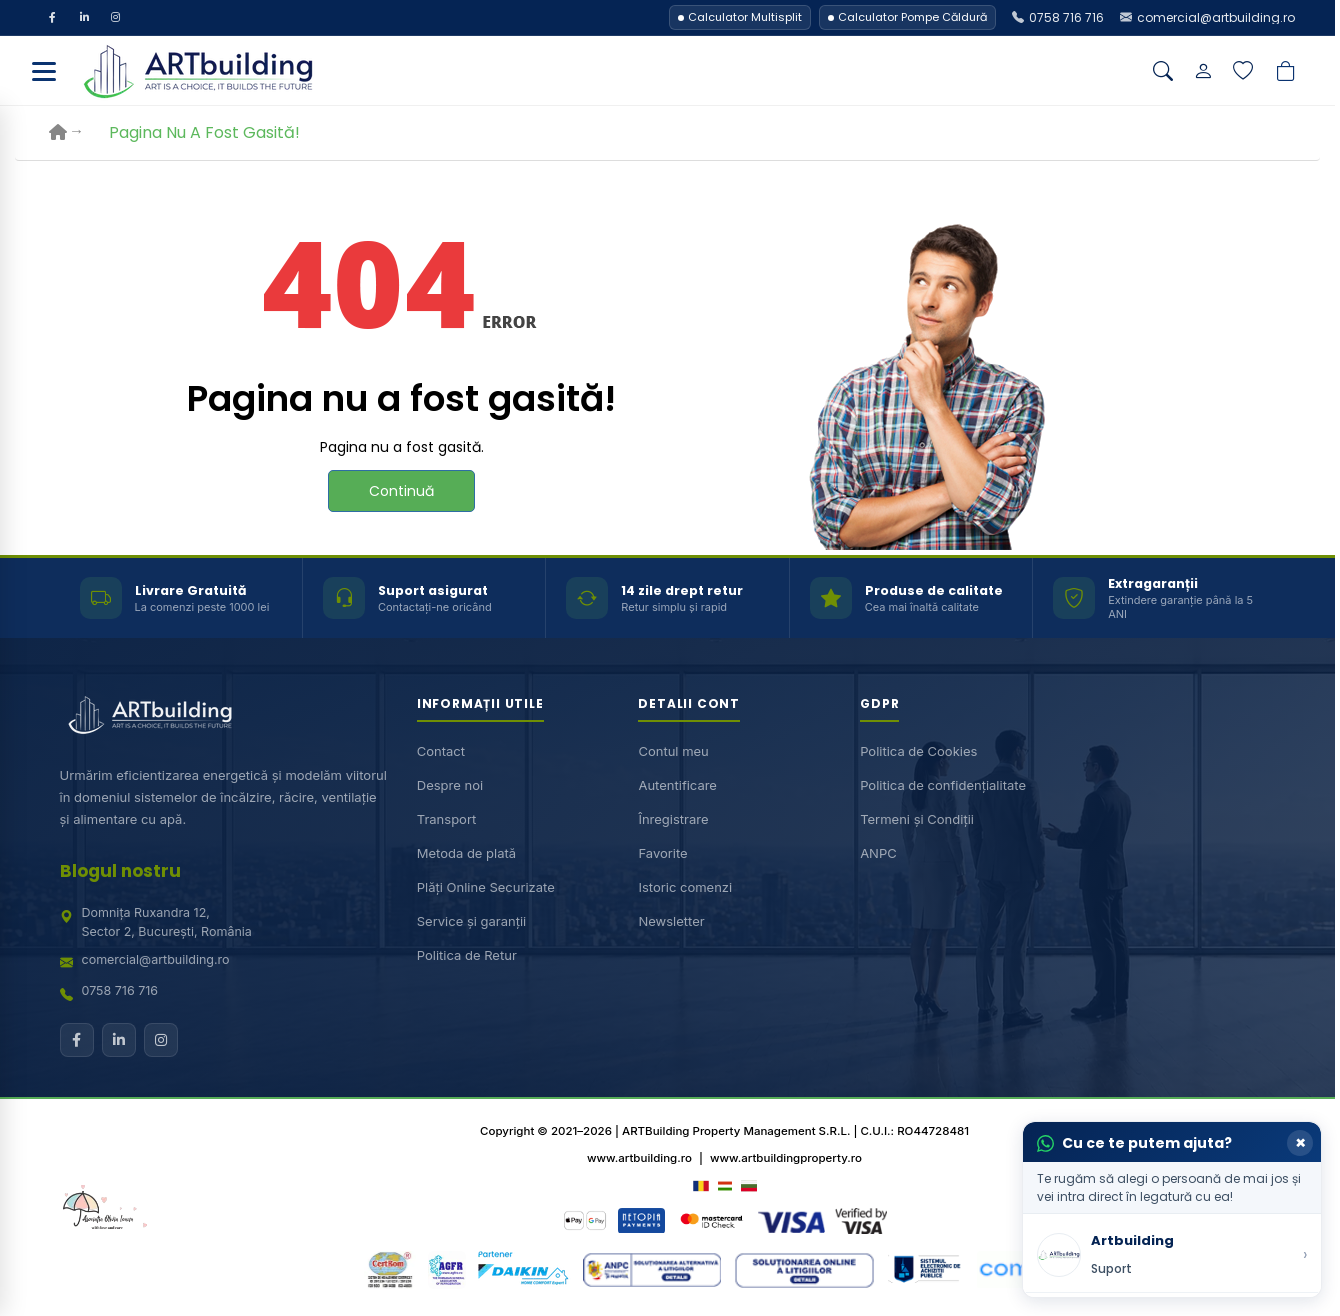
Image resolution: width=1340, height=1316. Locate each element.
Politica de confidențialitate (943, 786)
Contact (441, 752)
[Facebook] (53, 18)
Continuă (401, 492)
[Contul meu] (1203, 72)
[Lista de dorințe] (1243, 72)
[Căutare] (1163, 72)
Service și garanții (472, 922)
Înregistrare (673, 820)
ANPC (878, 854)
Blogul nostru (120, 872)
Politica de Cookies (918, 752)
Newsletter (671, 922)
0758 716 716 (120, 991)
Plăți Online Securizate (486, 888)
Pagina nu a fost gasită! (204, 134)
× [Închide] (1300, 1142)
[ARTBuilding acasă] (150, 716)
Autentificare (677, 786)
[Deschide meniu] (44, 72)
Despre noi (450, 786)
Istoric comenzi (685, 888)
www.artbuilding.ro (639, 1159)
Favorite (662, 854)
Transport (447, 820)
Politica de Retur (467, 956)
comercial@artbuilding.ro (156, 960)
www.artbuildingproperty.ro (786, 1159)
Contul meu (673, 752)
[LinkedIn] (85, 18)
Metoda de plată (466, 854)
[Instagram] (117, 18)
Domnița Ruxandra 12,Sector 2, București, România (167, 923)
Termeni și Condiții (917, 820)
